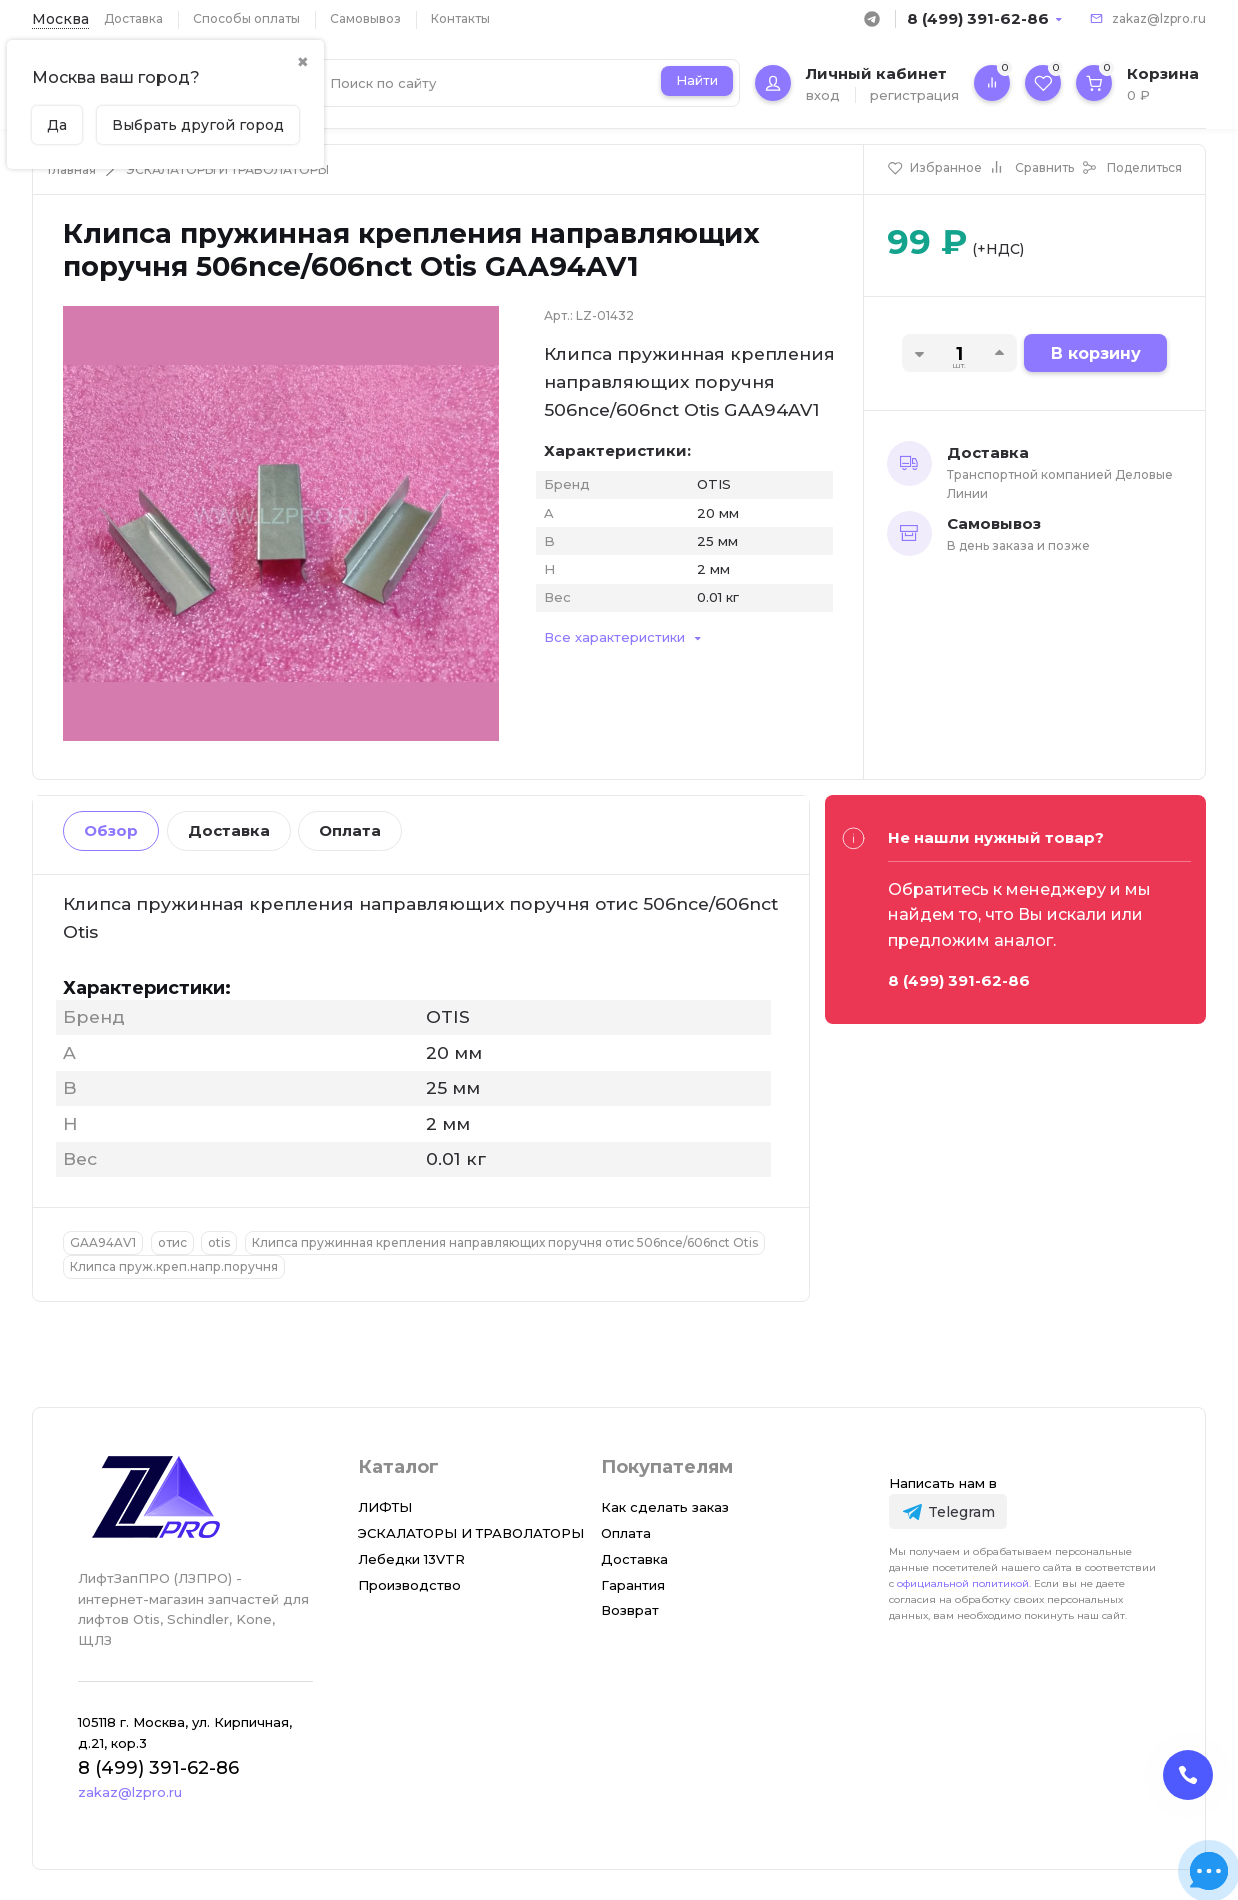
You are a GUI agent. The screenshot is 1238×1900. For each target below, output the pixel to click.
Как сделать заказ (665, 1507)
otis (219, 1242)
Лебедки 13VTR (411, 1559)
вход (823, 95)
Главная (72, 169)
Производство (409, 1585)
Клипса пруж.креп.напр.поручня (174, 1266)
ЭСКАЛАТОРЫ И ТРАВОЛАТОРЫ (227, 169)
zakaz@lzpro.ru (1159, 18)
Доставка (133, 18)
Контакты (460, 18)
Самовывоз (365, 18)
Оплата (350, 830)
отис (172, 1242)
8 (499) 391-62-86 (978, 18)
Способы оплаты (246, 18)
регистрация (914, 95)
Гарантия (633, 1585)
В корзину (1096, 353)
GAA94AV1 (103, 1242)
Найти (697, 80)
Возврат (630, 1610)
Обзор (111, 830)
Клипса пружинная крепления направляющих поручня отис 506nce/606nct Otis (505, 1242)
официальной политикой (963, 1583)
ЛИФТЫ (385, 1507)
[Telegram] (947, 1511)
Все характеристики (614, 637)
